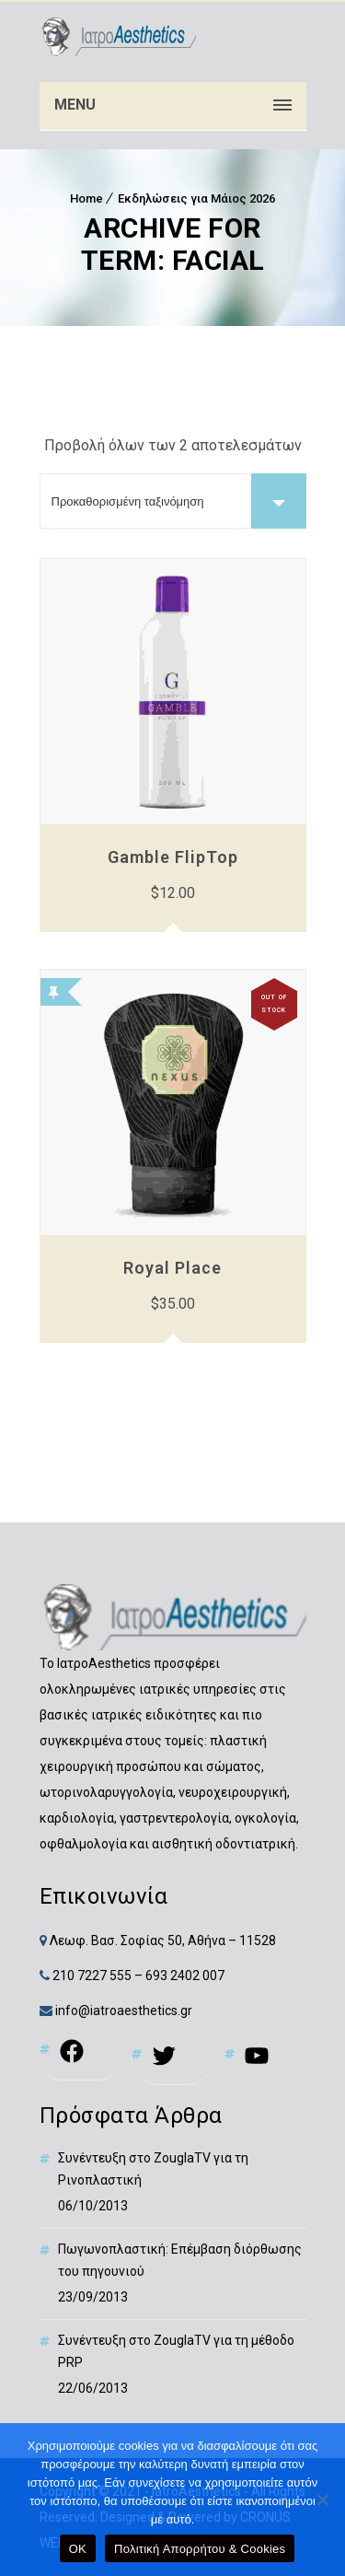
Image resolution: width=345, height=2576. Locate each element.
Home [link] (86, 198)
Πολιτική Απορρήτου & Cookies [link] (199, 2549)
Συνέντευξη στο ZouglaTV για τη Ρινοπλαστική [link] (153, 2169)
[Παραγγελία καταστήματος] (173, 501)
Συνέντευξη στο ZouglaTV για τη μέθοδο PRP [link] (176, 2351)
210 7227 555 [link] (92, 1975)
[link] (118, 37)
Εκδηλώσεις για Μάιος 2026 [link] (196, 198)
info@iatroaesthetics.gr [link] (122, 2010)
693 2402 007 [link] (184, 1975)
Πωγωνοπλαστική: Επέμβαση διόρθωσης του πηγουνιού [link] (180, 2260)
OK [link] (77, 2549)
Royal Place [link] (172, 1267)
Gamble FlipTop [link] (173, 857)
